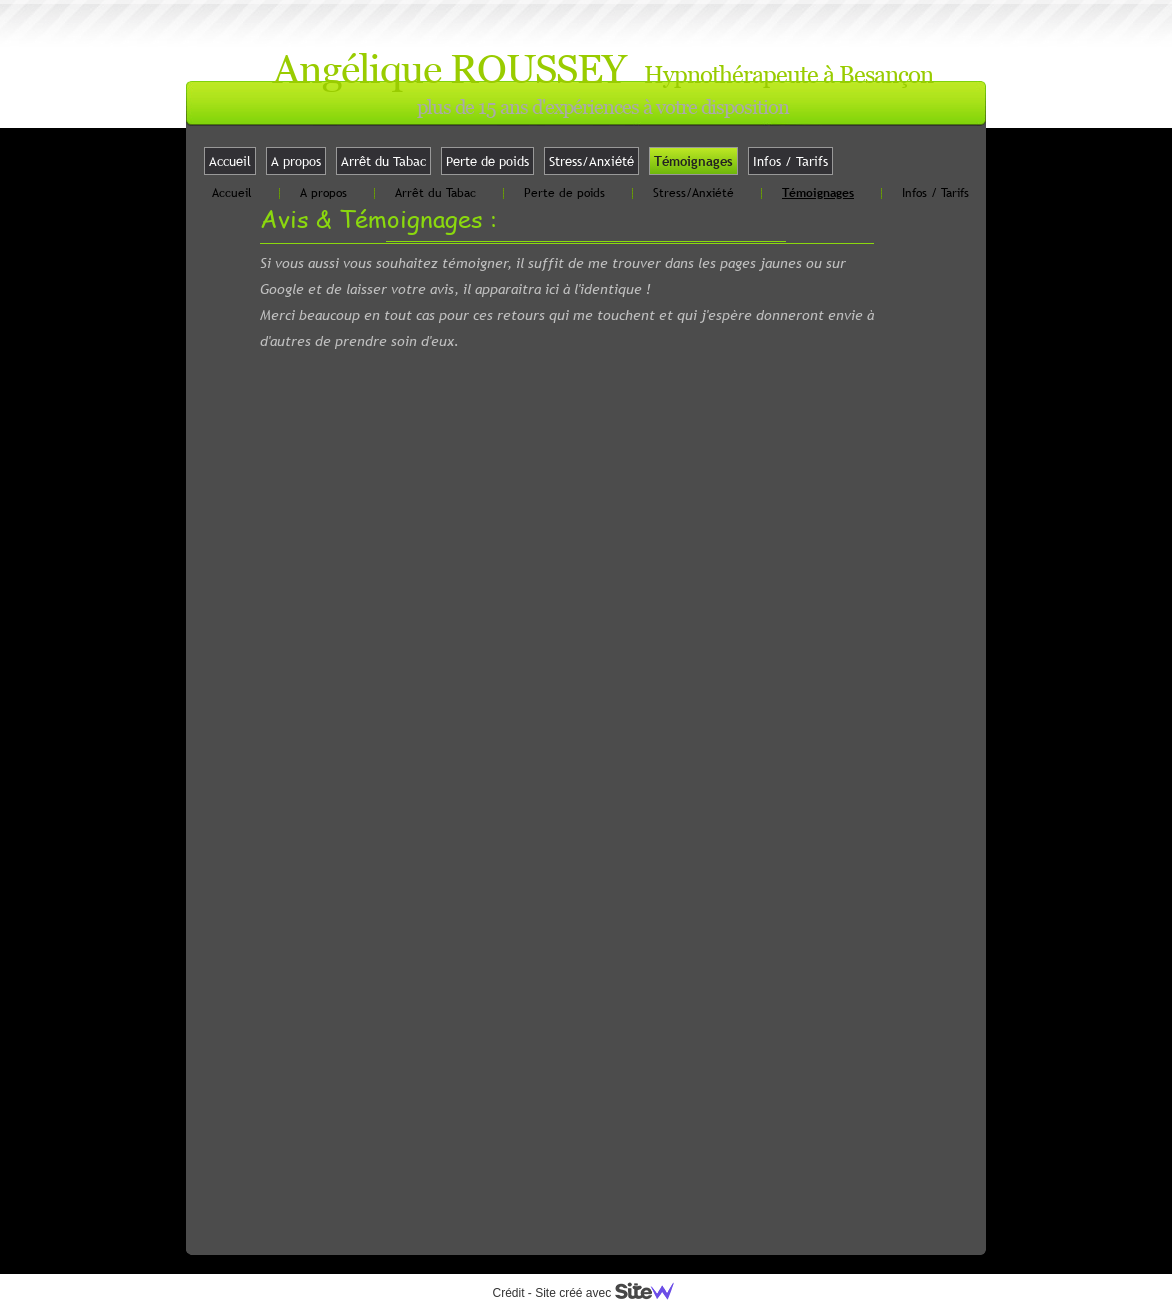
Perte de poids (487, 161)
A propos (296, 161)
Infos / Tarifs (790, 161)
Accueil (230, 161)
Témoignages (693, 161)
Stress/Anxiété (591, 161)
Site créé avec (612, 1293)
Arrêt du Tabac (383, 161)
